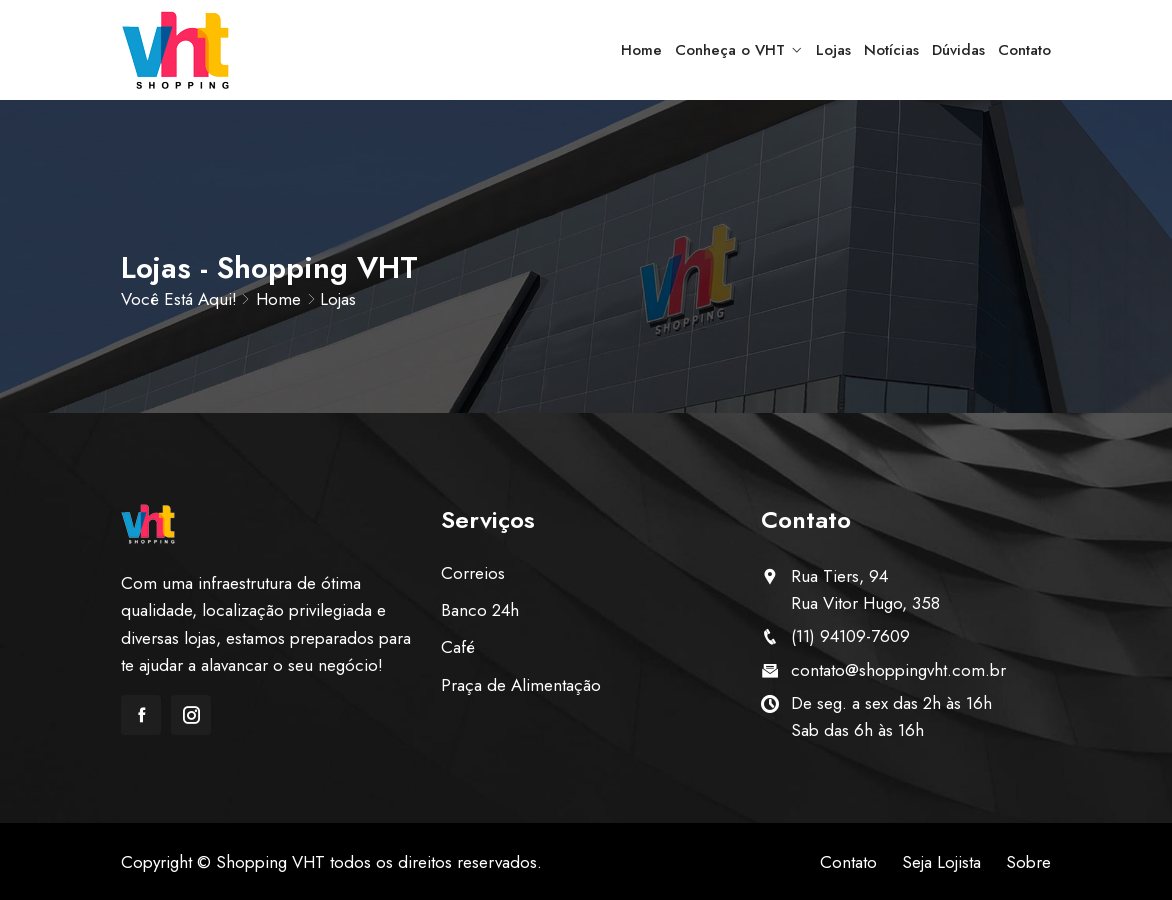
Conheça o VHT (730, 50)
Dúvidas (958, 50)
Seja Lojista (941, 862)
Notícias (891, 50)
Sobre (1028, 862)
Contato (1024, 50)
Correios (473, 573)
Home (641, 50)
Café (458, 647)
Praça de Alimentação (521, 685)
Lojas (833, 50)
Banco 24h (480, 610)
